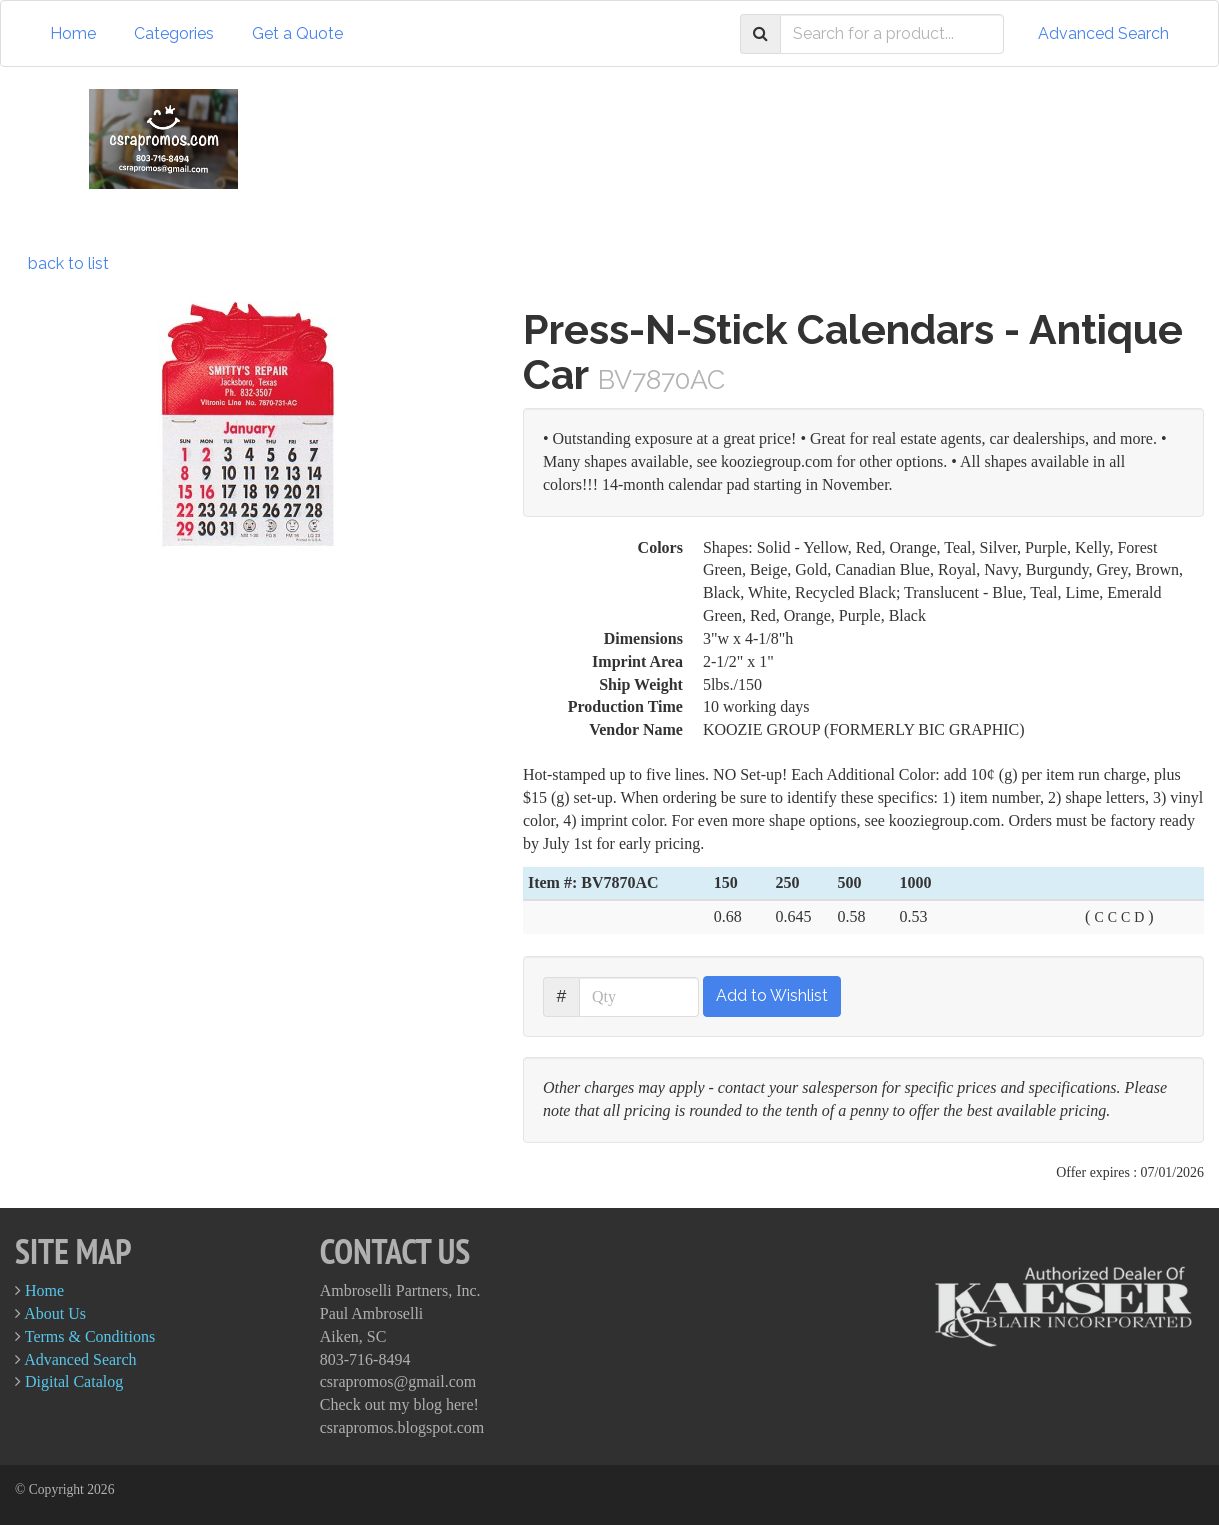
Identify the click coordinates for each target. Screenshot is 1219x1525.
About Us (55, 1313)
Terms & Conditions (90, 1336)
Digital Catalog (74, 1381)
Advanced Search (1103, 33)
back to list (68, 263)
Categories (174, 33)
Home (73, 33)
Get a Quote (297, 33)
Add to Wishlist (772, 995)
